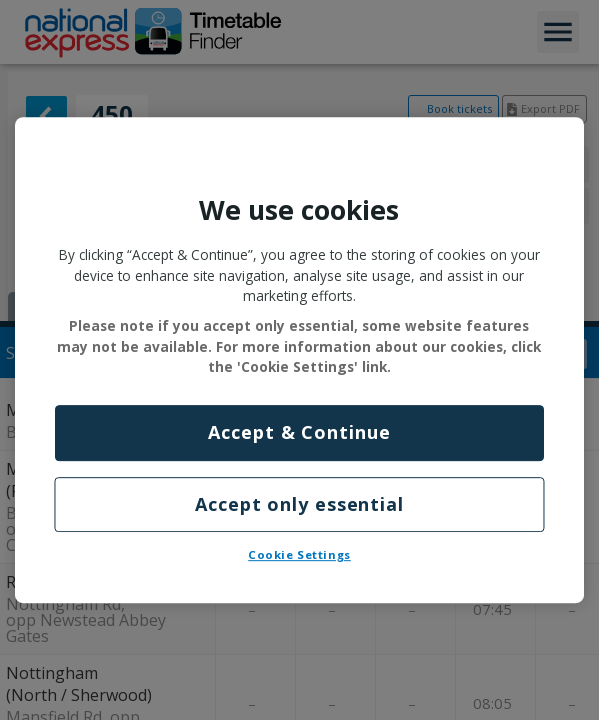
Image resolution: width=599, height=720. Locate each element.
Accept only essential (299, 504)
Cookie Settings (299, 554)
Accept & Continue (299, 433)
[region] (299, 360)
